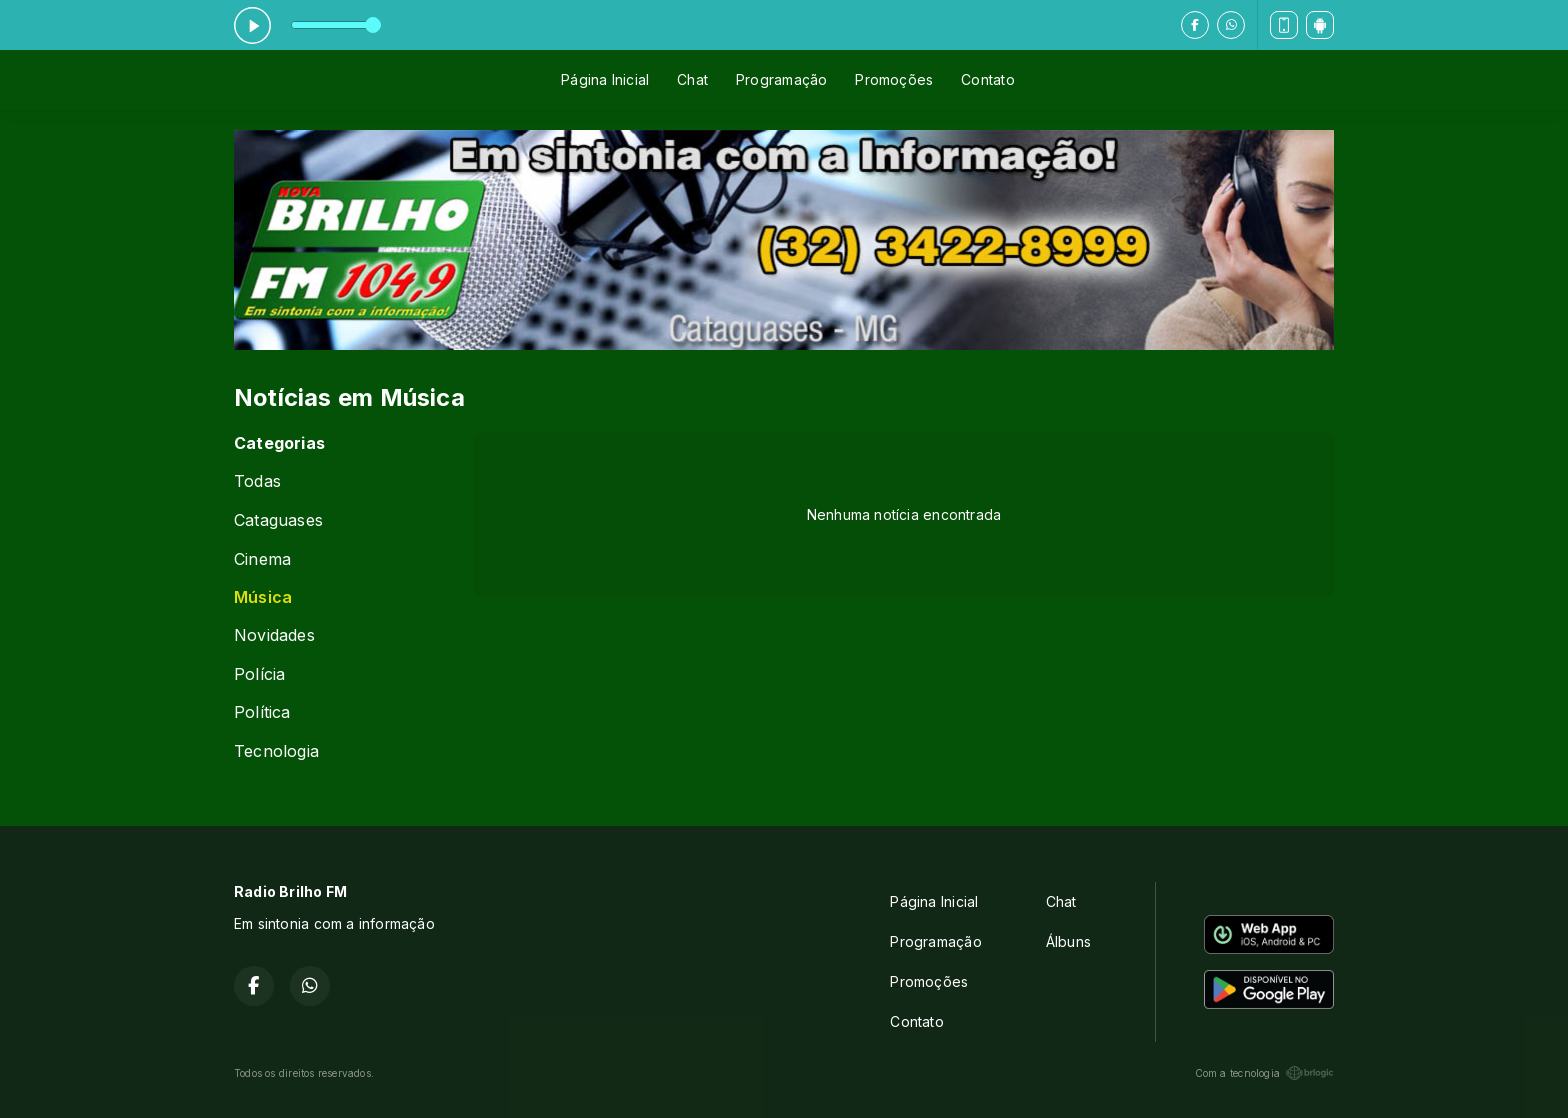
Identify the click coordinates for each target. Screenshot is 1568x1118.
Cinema (262, 559)
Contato (987, 79)
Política (262, 712)
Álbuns (1068, 941)
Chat (692, 79)
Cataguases (278, 520)
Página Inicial (605, 79)
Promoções (894, 79)
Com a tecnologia (1264, 1073)
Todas (257, 481)
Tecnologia (276, 751)
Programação (781, 79)
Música (263, 597)
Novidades (274, 635)
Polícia (259, 674)
